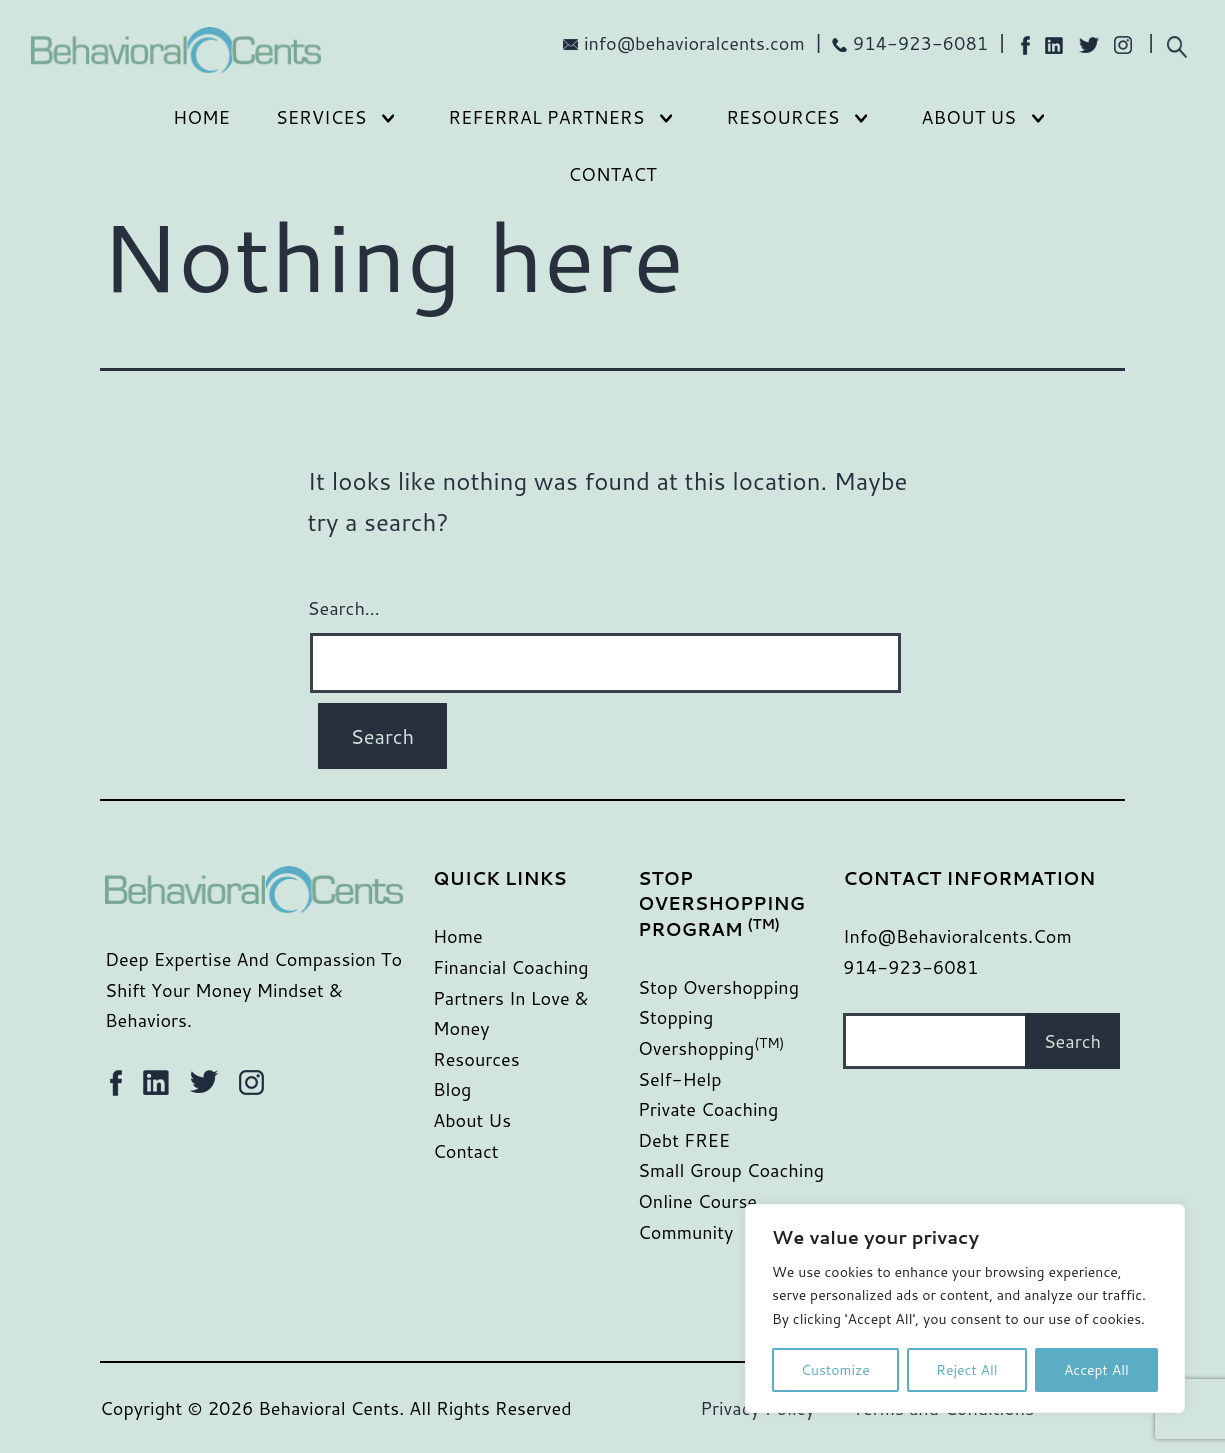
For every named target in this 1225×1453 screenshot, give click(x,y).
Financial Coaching (511, 967)
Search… (344, 608)
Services (321, 117)
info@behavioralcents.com (694, 43)
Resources (782, 117)
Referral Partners (546, 117)
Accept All (1096, 1370)
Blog (452, 1089)
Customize (835, 1370)
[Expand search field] (1176, 44)
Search (1072, 1041)
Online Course (697, 1201)
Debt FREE (684, 1140)
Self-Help (680, 1079)
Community (685, 1232)
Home (201, 117)
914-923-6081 (921, 43)
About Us (968, 117)
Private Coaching (708, 1109)
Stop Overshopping (718, 987)
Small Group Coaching (731, 1170)
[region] (965, 1308)
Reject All (967, 1370)
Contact (612, 174)
